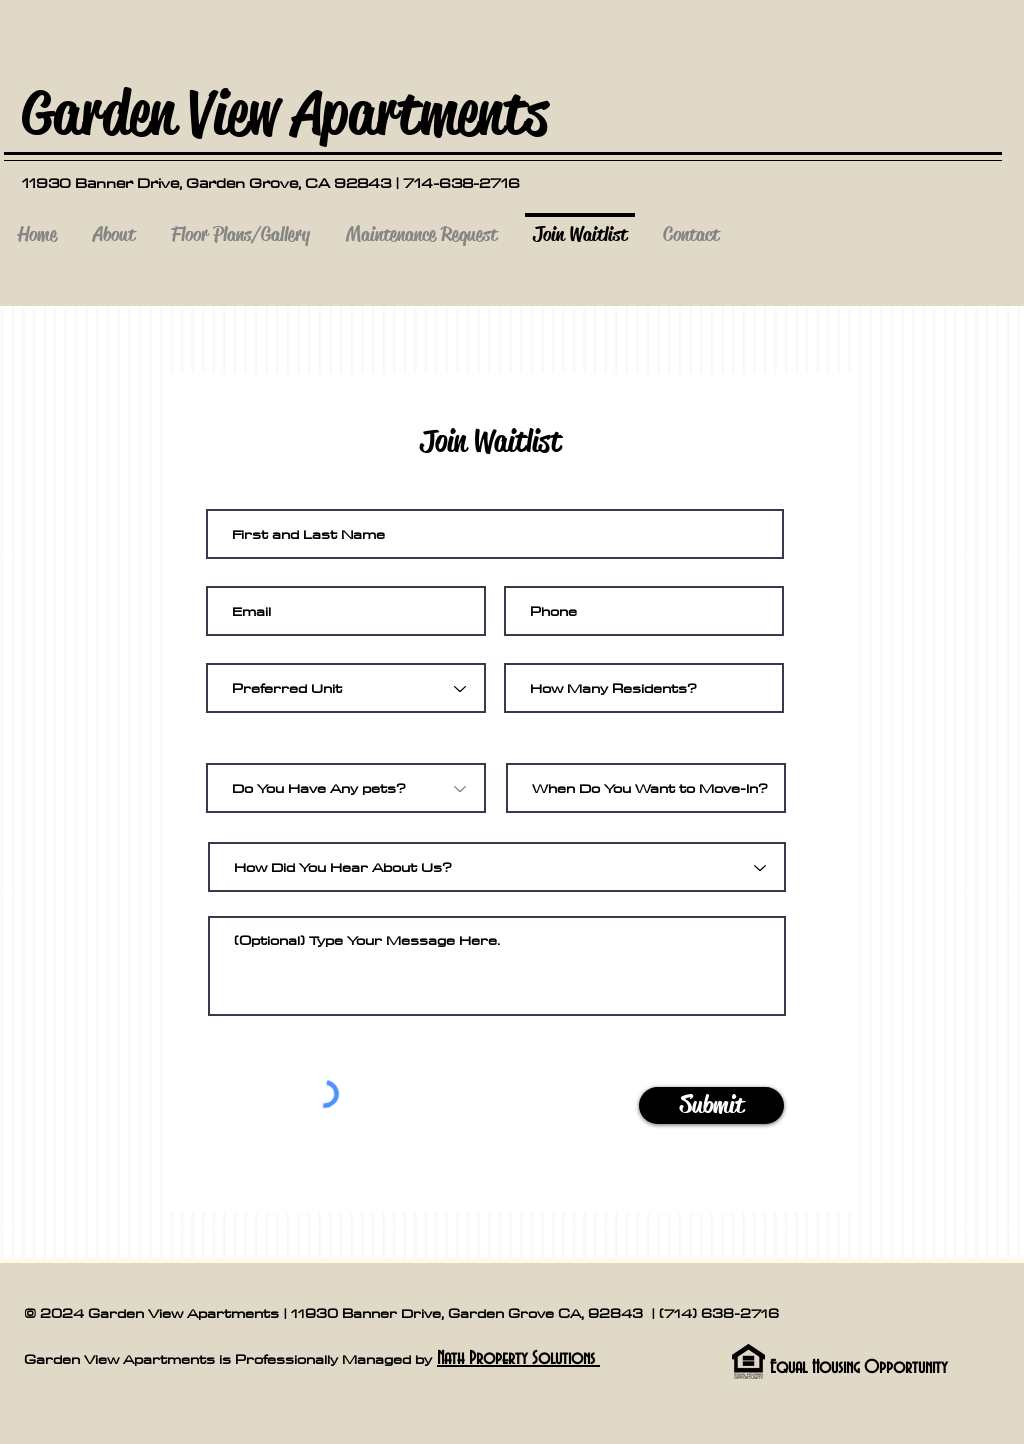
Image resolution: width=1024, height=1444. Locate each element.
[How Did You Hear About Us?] (497, 867)
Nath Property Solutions (518, 1359)
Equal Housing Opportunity (858, 1368)
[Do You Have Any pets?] (346, 788)
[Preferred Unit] (346, 688)
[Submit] (711, 1105)
